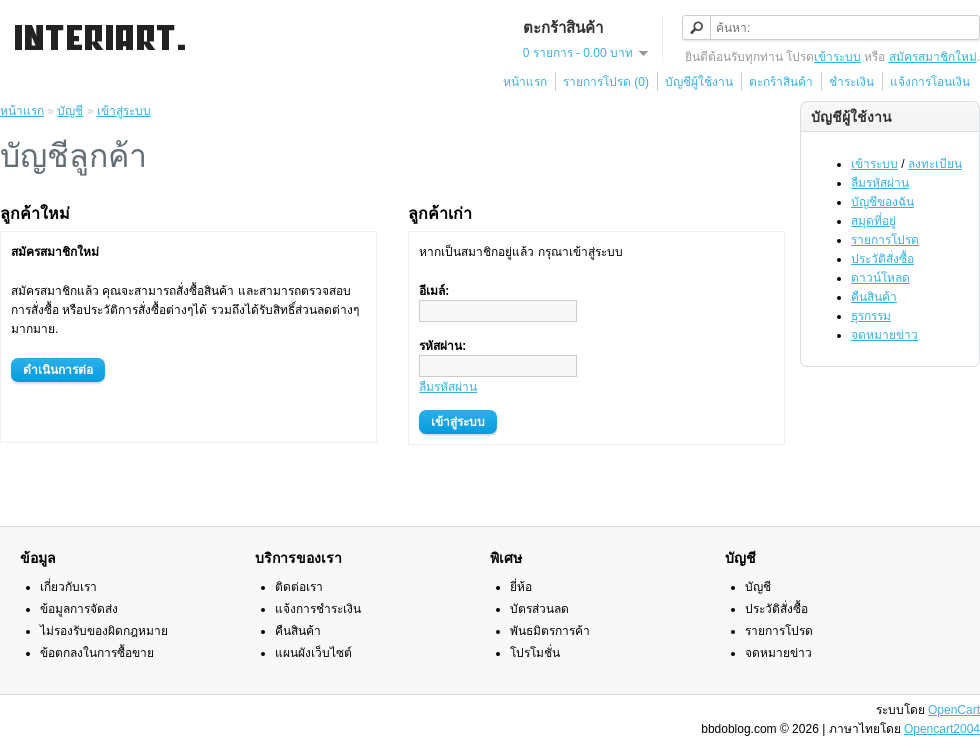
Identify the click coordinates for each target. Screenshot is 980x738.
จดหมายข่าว (884, 335)
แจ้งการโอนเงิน (930, 82)
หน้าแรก (525, 82)
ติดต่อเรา (299, 587)
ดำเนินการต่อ (58, 370)
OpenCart (954, 710)
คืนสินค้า (874, 297)
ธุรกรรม (871, 316)
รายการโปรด (885, 240)
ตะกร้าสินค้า (781, 82)
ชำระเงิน (851, 82)
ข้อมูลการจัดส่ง (79, 609)
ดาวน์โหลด (880, 278)
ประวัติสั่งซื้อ (882, 259)
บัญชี (70, 111)
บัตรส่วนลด (539, 609)
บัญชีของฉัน (882, 202)
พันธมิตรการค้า (550, 631)
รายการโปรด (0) (606, 82)
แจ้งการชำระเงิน (318, 609)
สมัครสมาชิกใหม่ (933, 57)
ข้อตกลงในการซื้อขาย (97, 653)
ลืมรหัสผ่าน (880, 183)
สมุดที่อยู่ (873, 221)
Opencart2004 (942, 729)
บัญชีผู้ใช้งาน (699, 82)
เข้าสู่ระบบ (124, 111)
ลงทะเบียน (935, 164)
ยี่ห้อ (521, 587)
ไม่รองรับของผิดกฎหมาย (104, 631)
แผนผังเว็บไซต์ (313, 653)
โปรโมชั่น (535, 653)
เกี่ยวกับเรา (68, 587)
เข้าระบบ (837, 57)
